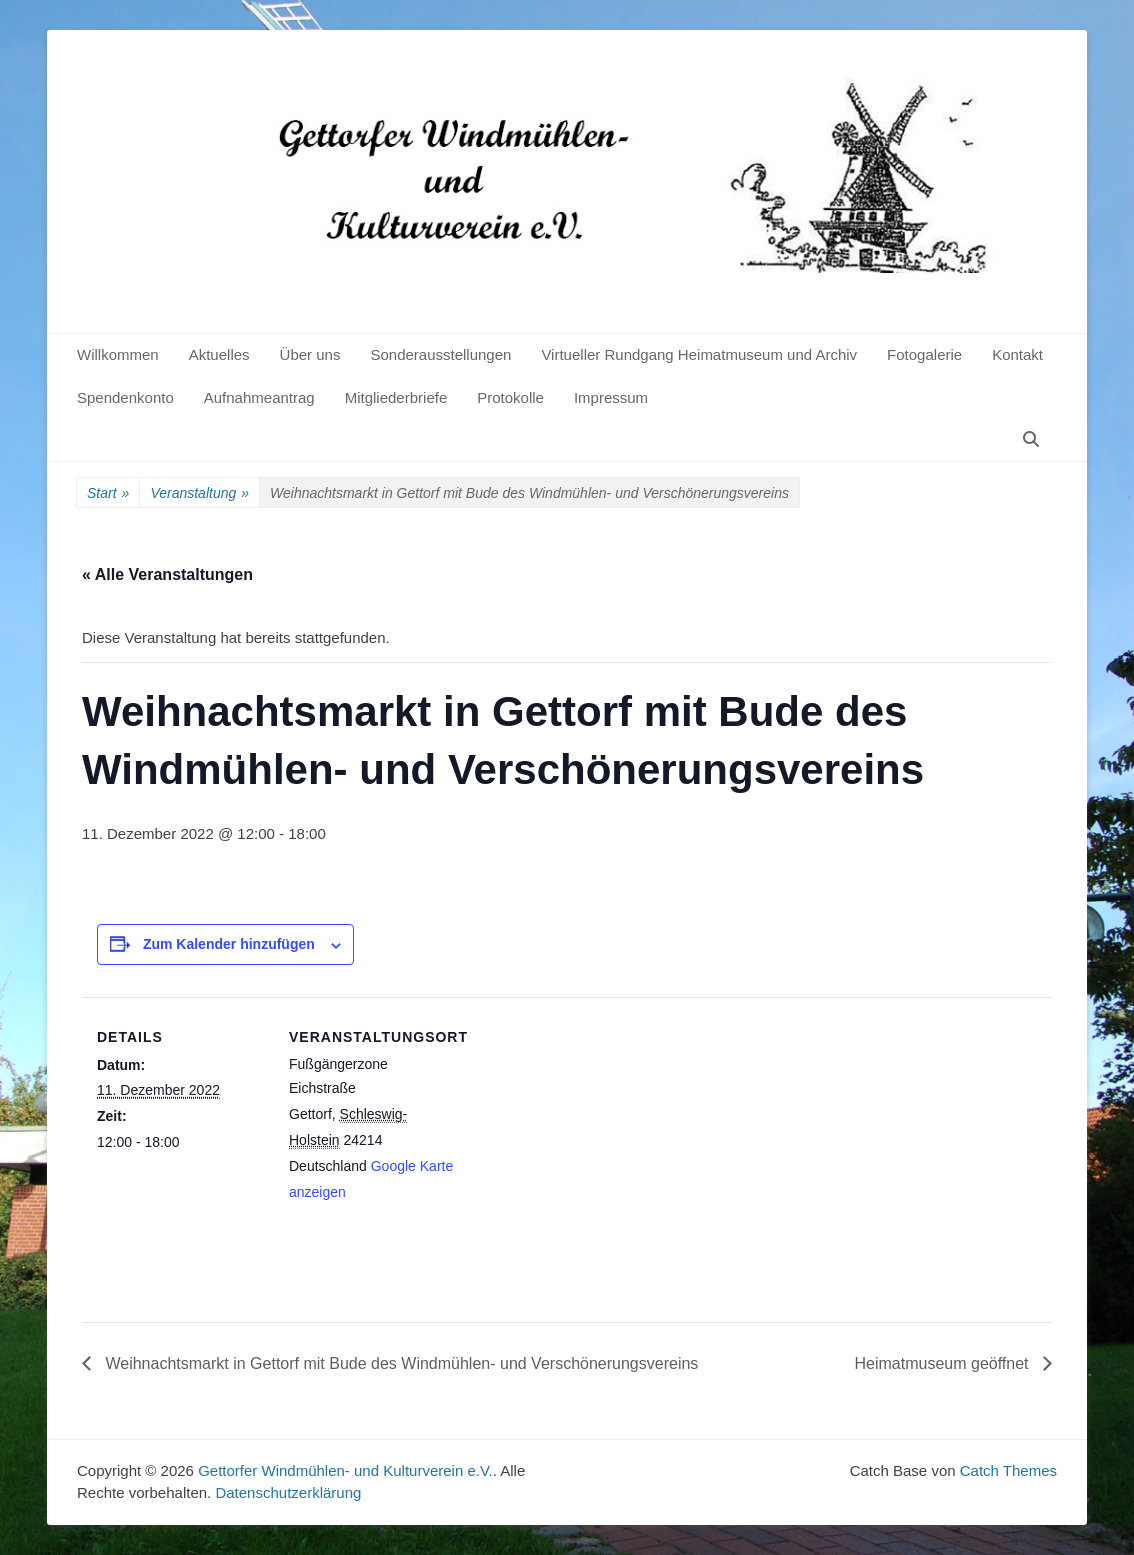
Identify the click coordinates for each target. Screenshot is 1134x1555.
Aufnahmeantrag (259, 397)
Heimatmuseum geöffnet (944, 1363)
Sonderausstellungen (440, 354)
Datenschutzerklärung (288, 1492)
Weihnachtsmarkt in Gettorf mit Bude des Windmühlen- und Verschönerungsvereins (399, 1363)
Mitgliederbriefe (396, 397)
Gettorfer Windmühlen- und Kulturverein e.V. (345, 1470)
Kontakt (1017, 354)
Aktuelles (219, 354)
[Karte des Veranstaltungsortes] (586, 1135)
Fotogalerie (924, 354)
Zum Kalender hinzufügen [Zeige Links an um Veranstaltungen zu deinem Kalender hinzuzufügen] (229, 944)
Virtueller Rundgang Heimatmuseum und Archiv (699, 354)
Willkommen (118, 354)
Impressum (611, 397)
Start (108, 493)
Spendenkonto (125, 397)
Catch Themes (1008, 1470)
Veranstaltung (199, 493)
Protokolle (510, 397)
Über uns (310, 354)
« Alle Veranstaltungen (167, 574)
